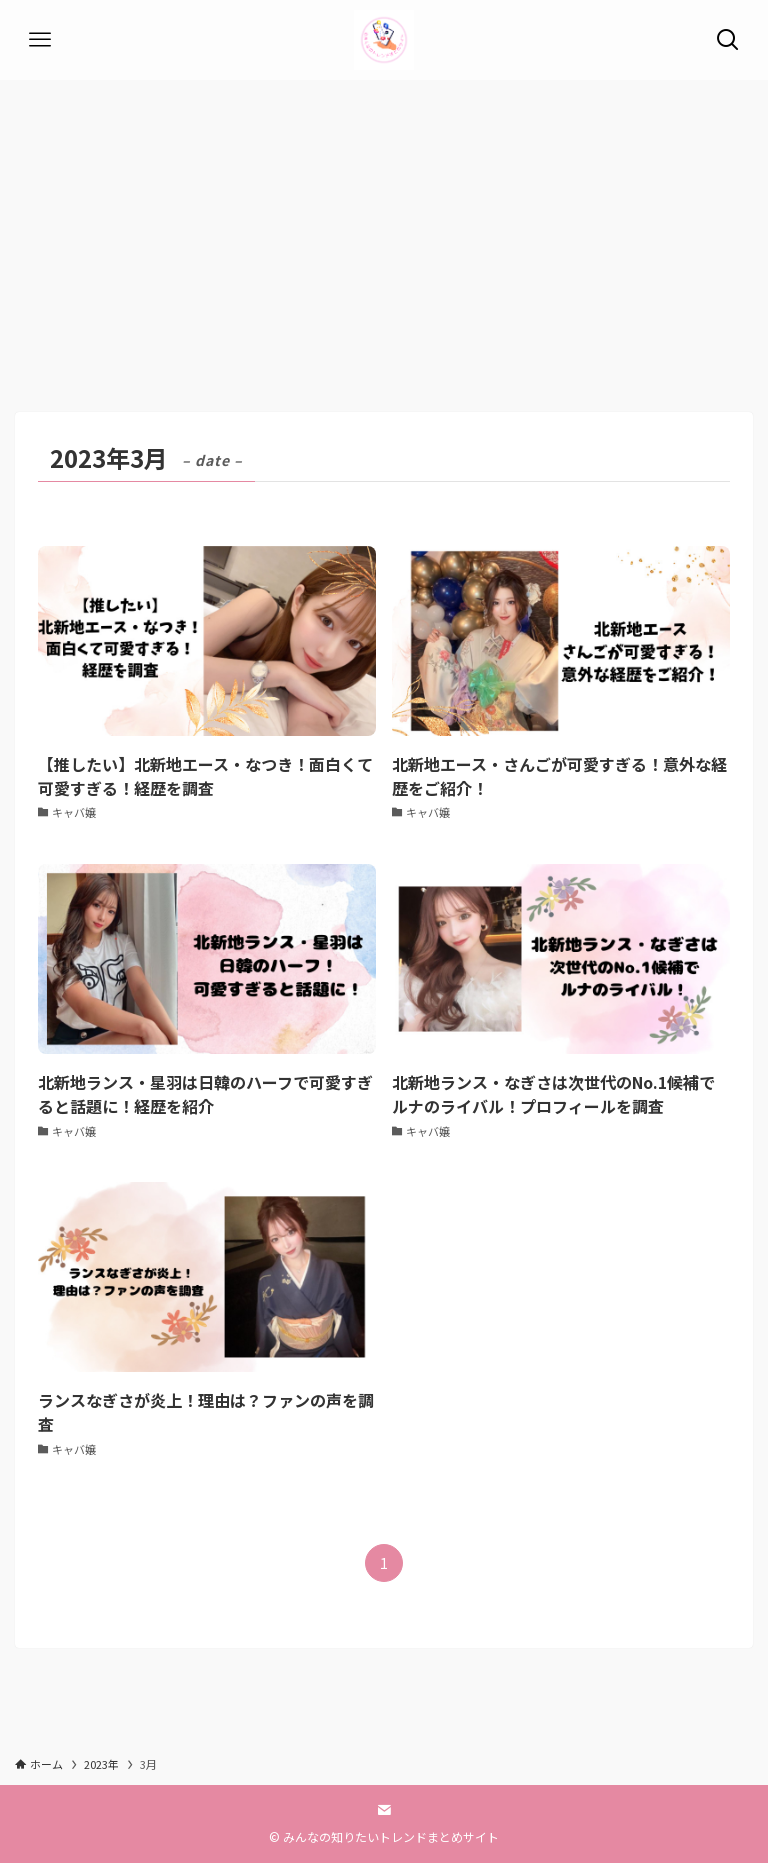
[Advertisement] (384, 230)
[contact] (384, 1810)
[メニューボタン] (40, 40)
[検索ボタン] (728, 40)
